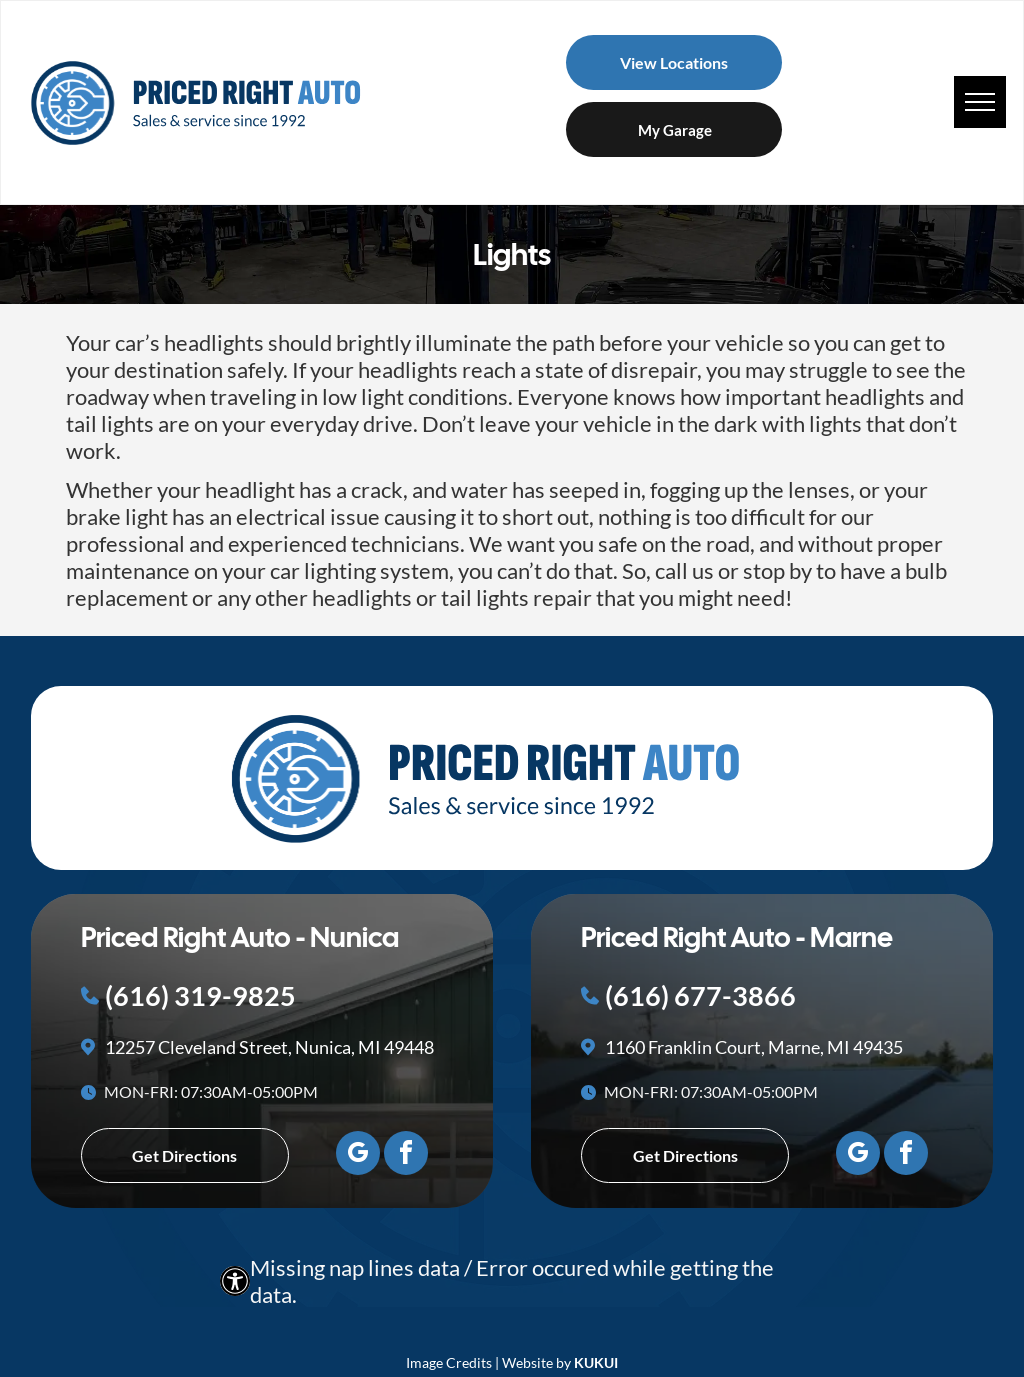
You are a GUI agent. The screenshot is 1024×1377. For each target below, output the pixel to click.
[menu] (980, 102)
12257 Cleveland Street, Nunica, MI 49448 (269, 1047)
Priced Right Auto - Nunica (240, 937)
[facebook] (406, 1155)
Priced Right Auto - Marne (737, 937)
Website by (536, 1362)
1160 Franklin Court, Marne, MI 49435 (754, 1047)
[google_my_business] (358, 1155)
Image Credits (449, 1362)
